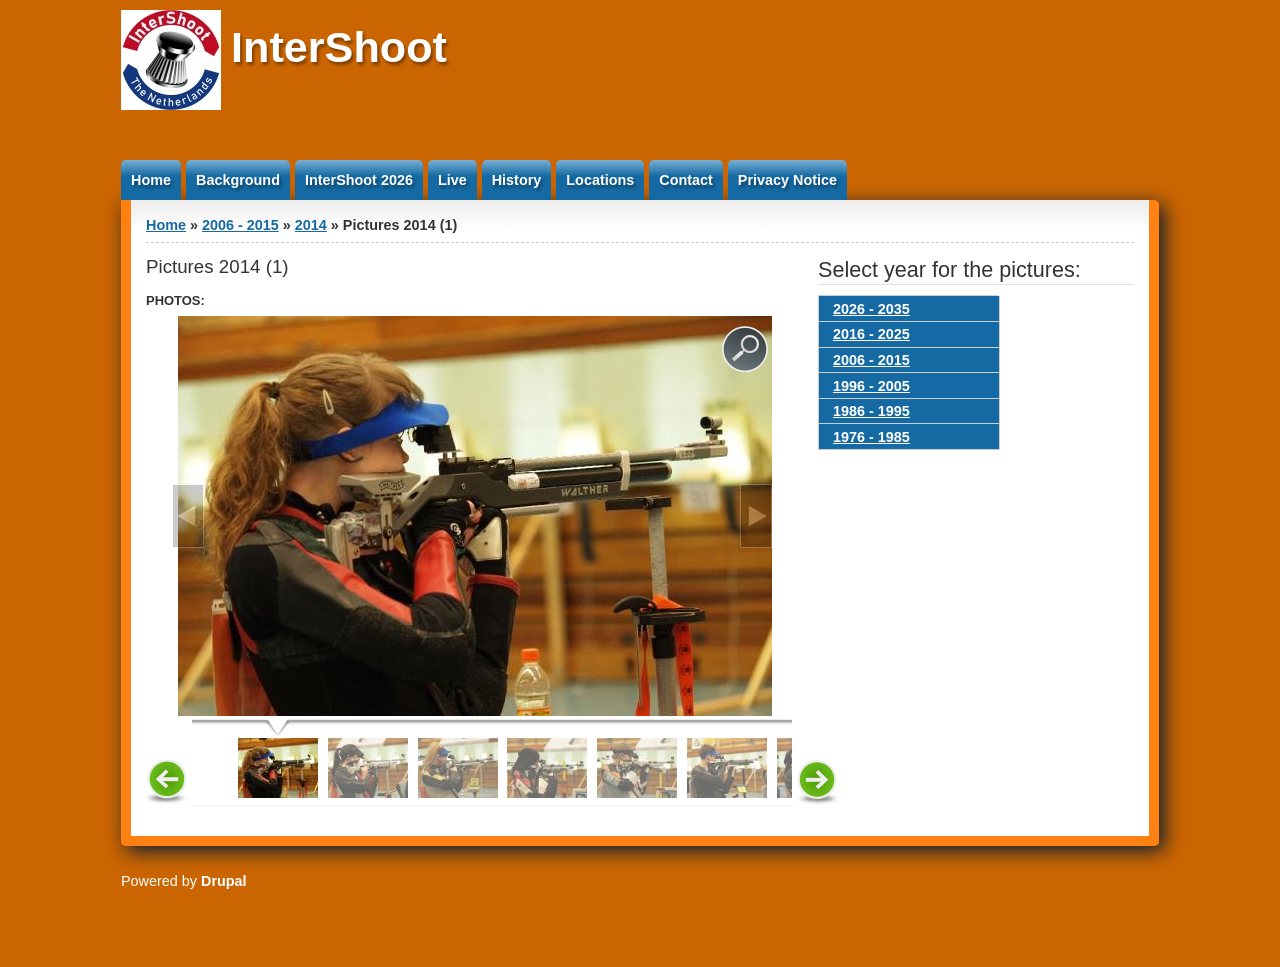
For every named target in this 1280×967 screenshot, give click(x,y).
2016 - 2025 (871, 334)
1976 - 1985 (871, 437)
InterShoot (339, 47)
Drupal (224, 881)
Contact (686, 180)
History (517, 180)
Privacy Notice (787, 180)
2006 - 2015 (240, 225)
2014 (311, 225)
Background (238, 180)
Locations (600, 180)
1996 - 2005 (871, 386)
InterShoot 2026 (359, 180)
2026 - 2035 (871, 309)
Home (151, 180)
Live (452, 180)
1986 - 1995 (871, 411)
